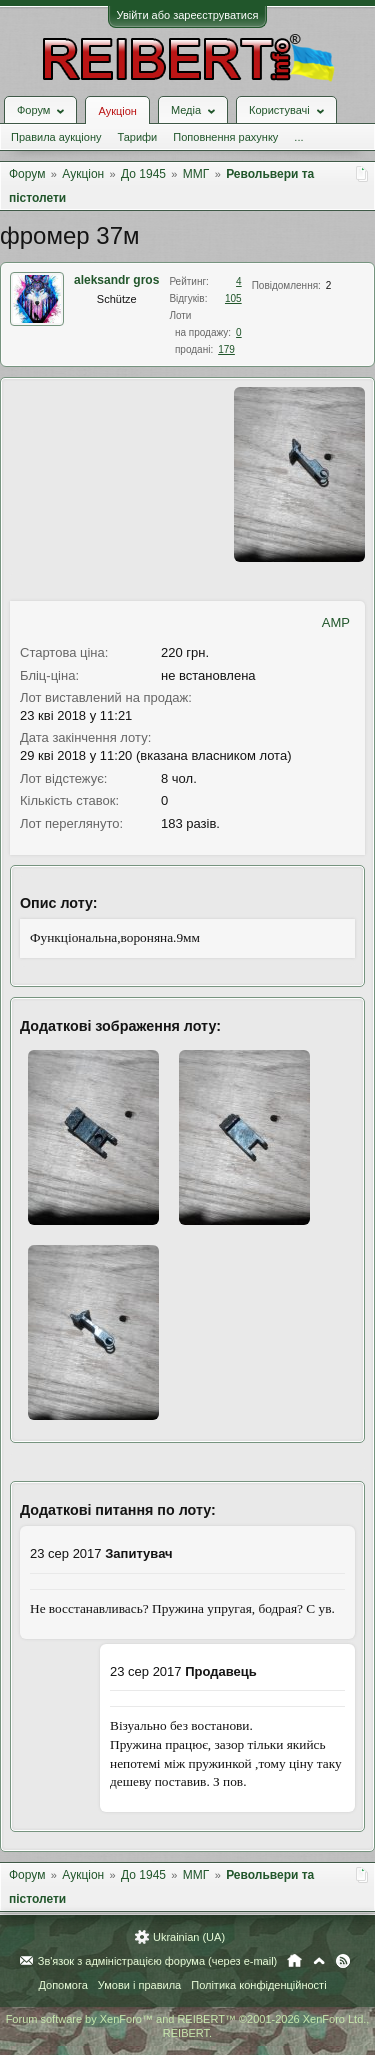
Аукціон (117, 111)
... (298, 137)
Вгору (319, 1961)
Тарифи (137, 137)
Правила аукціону (56, 137)
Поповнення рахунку (225, 137)
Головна (294, 1961)
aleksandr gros (116, 280)
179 (226, 349)
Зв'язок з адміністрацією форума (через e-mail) (158, 1961)
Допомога (62, 1985)
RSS (343, 1961)
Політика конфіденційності (258, 1985)
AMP (336, 622)
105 (233, 298)
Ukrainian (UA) (189, 1937)
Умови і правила (139, 1985)
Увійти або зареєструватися (188, 15)
